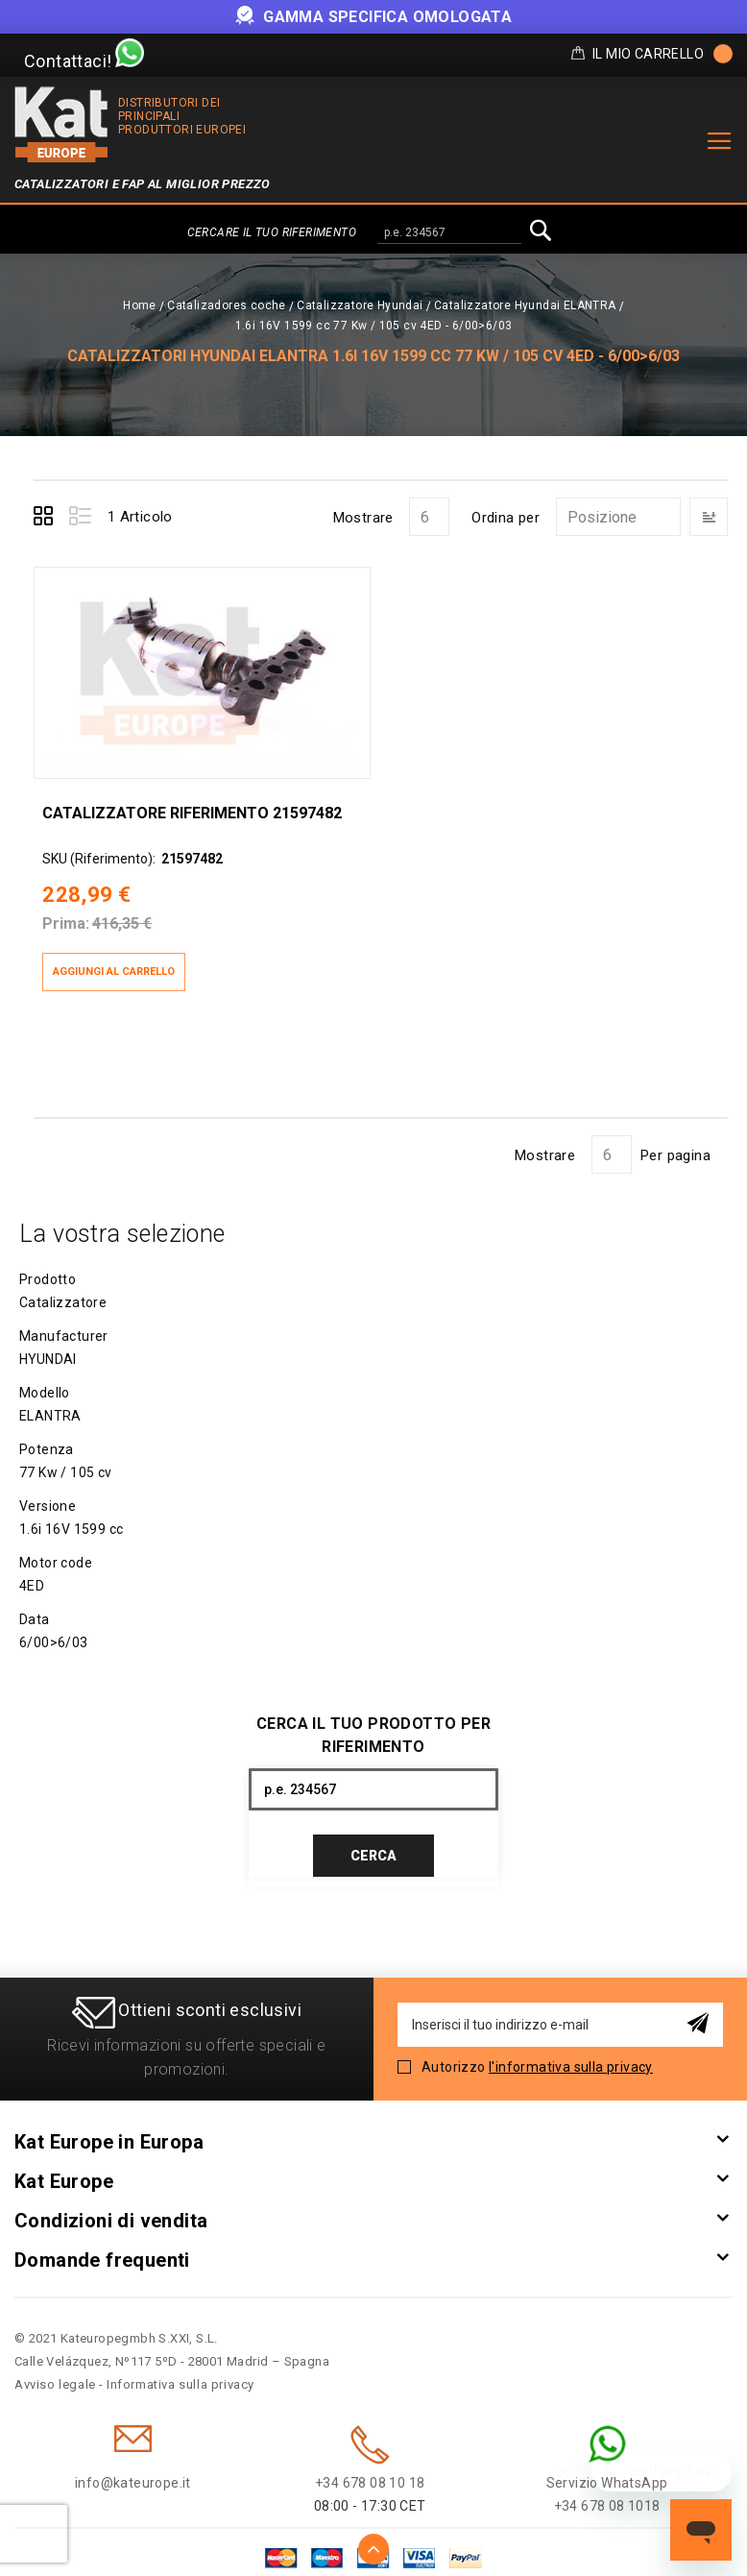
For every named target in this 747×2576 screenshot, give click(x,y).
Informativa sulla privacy (180, 2373)
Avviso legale (55, 2373)
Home (140, 305)
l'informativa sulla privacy (571, 2055)
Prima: (64, 911)
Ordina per (505, 517)
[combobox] (449, 233)
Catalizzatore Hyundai (359, 305)
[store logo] (61, 124)
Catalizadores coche (226, 305)
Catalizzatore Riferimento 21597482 (191, 799)
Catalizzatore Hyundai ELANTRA (525, 305)
